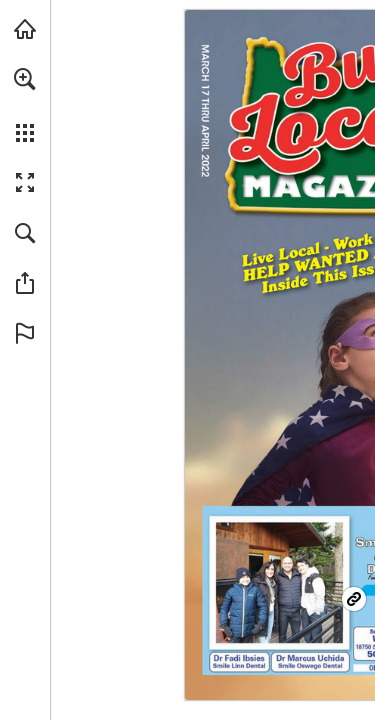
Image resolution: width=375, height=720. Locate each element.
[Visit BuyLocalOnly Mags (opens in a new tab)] (25, 29)
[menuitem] (25, 105)
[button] (25, 79)
